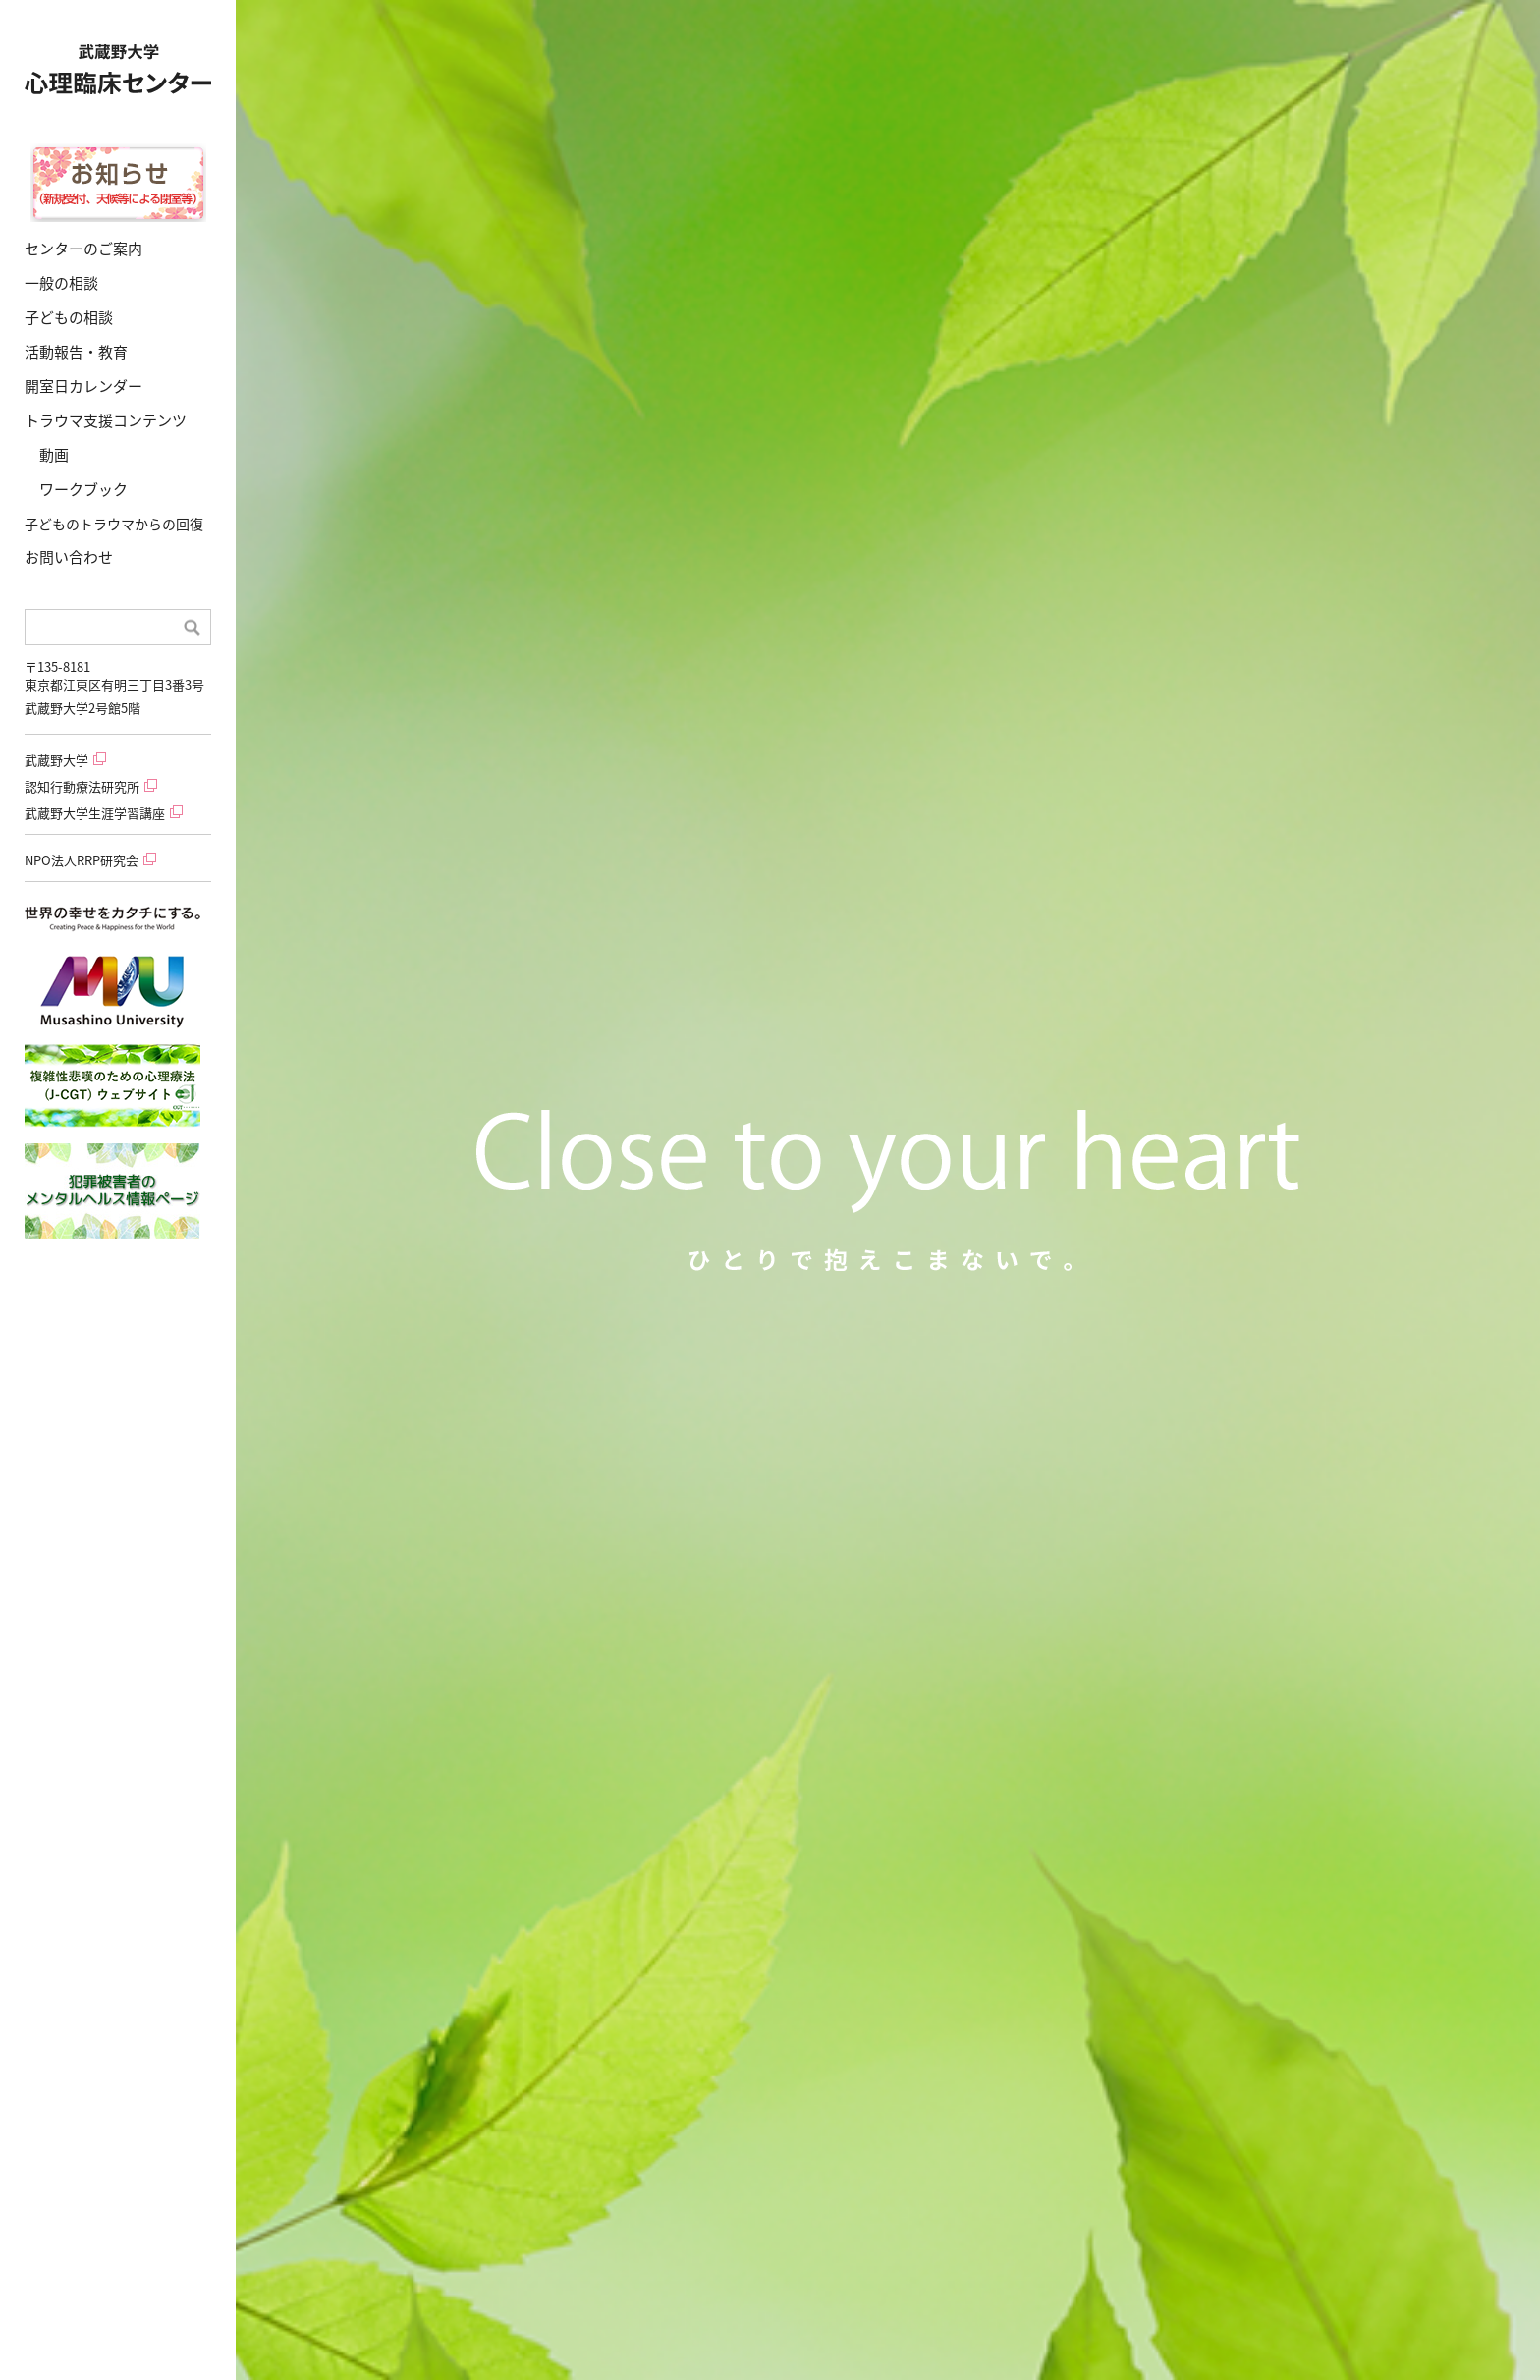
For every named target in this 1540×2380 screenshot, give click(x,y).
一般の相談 (61, 283)
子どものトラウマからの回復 (114, 523)
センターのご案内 (83, 248)
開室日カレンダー (83, 386)
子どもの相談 (69, 317)
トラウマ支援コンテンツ (106, 420)
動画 (54, 455)
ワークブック (83, 489)
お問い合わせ (69, 557)
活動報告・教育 (76, 351)
